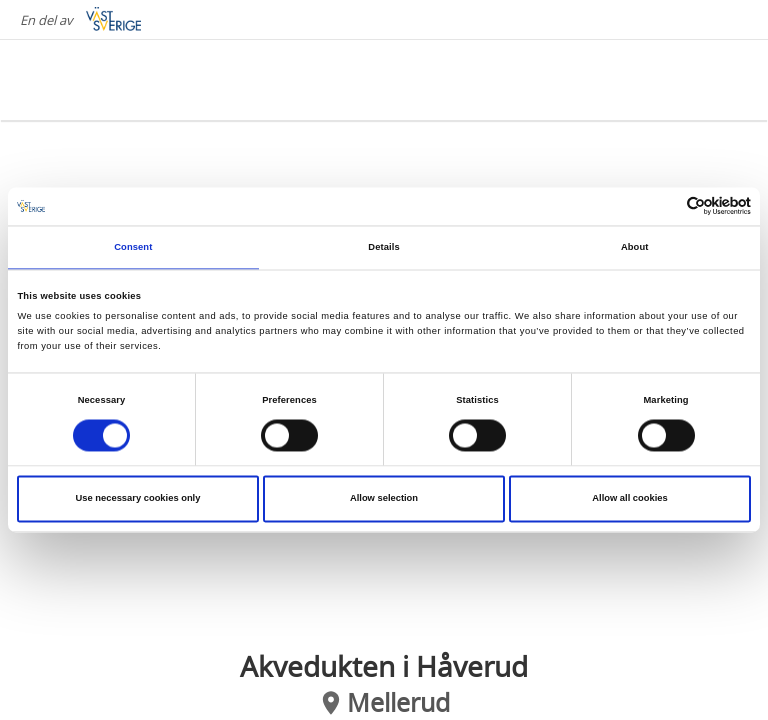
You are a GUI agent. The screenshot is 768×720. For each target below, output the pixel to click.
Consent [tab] (133, 247)
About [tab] (635, 247)
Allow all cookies (629, 499)
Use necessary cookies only (138, 499)
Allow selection (384, 499)
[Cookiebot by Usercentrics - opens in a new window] (663, 206)
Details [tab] (383, 247)
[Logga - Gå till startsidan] (100, 80)
